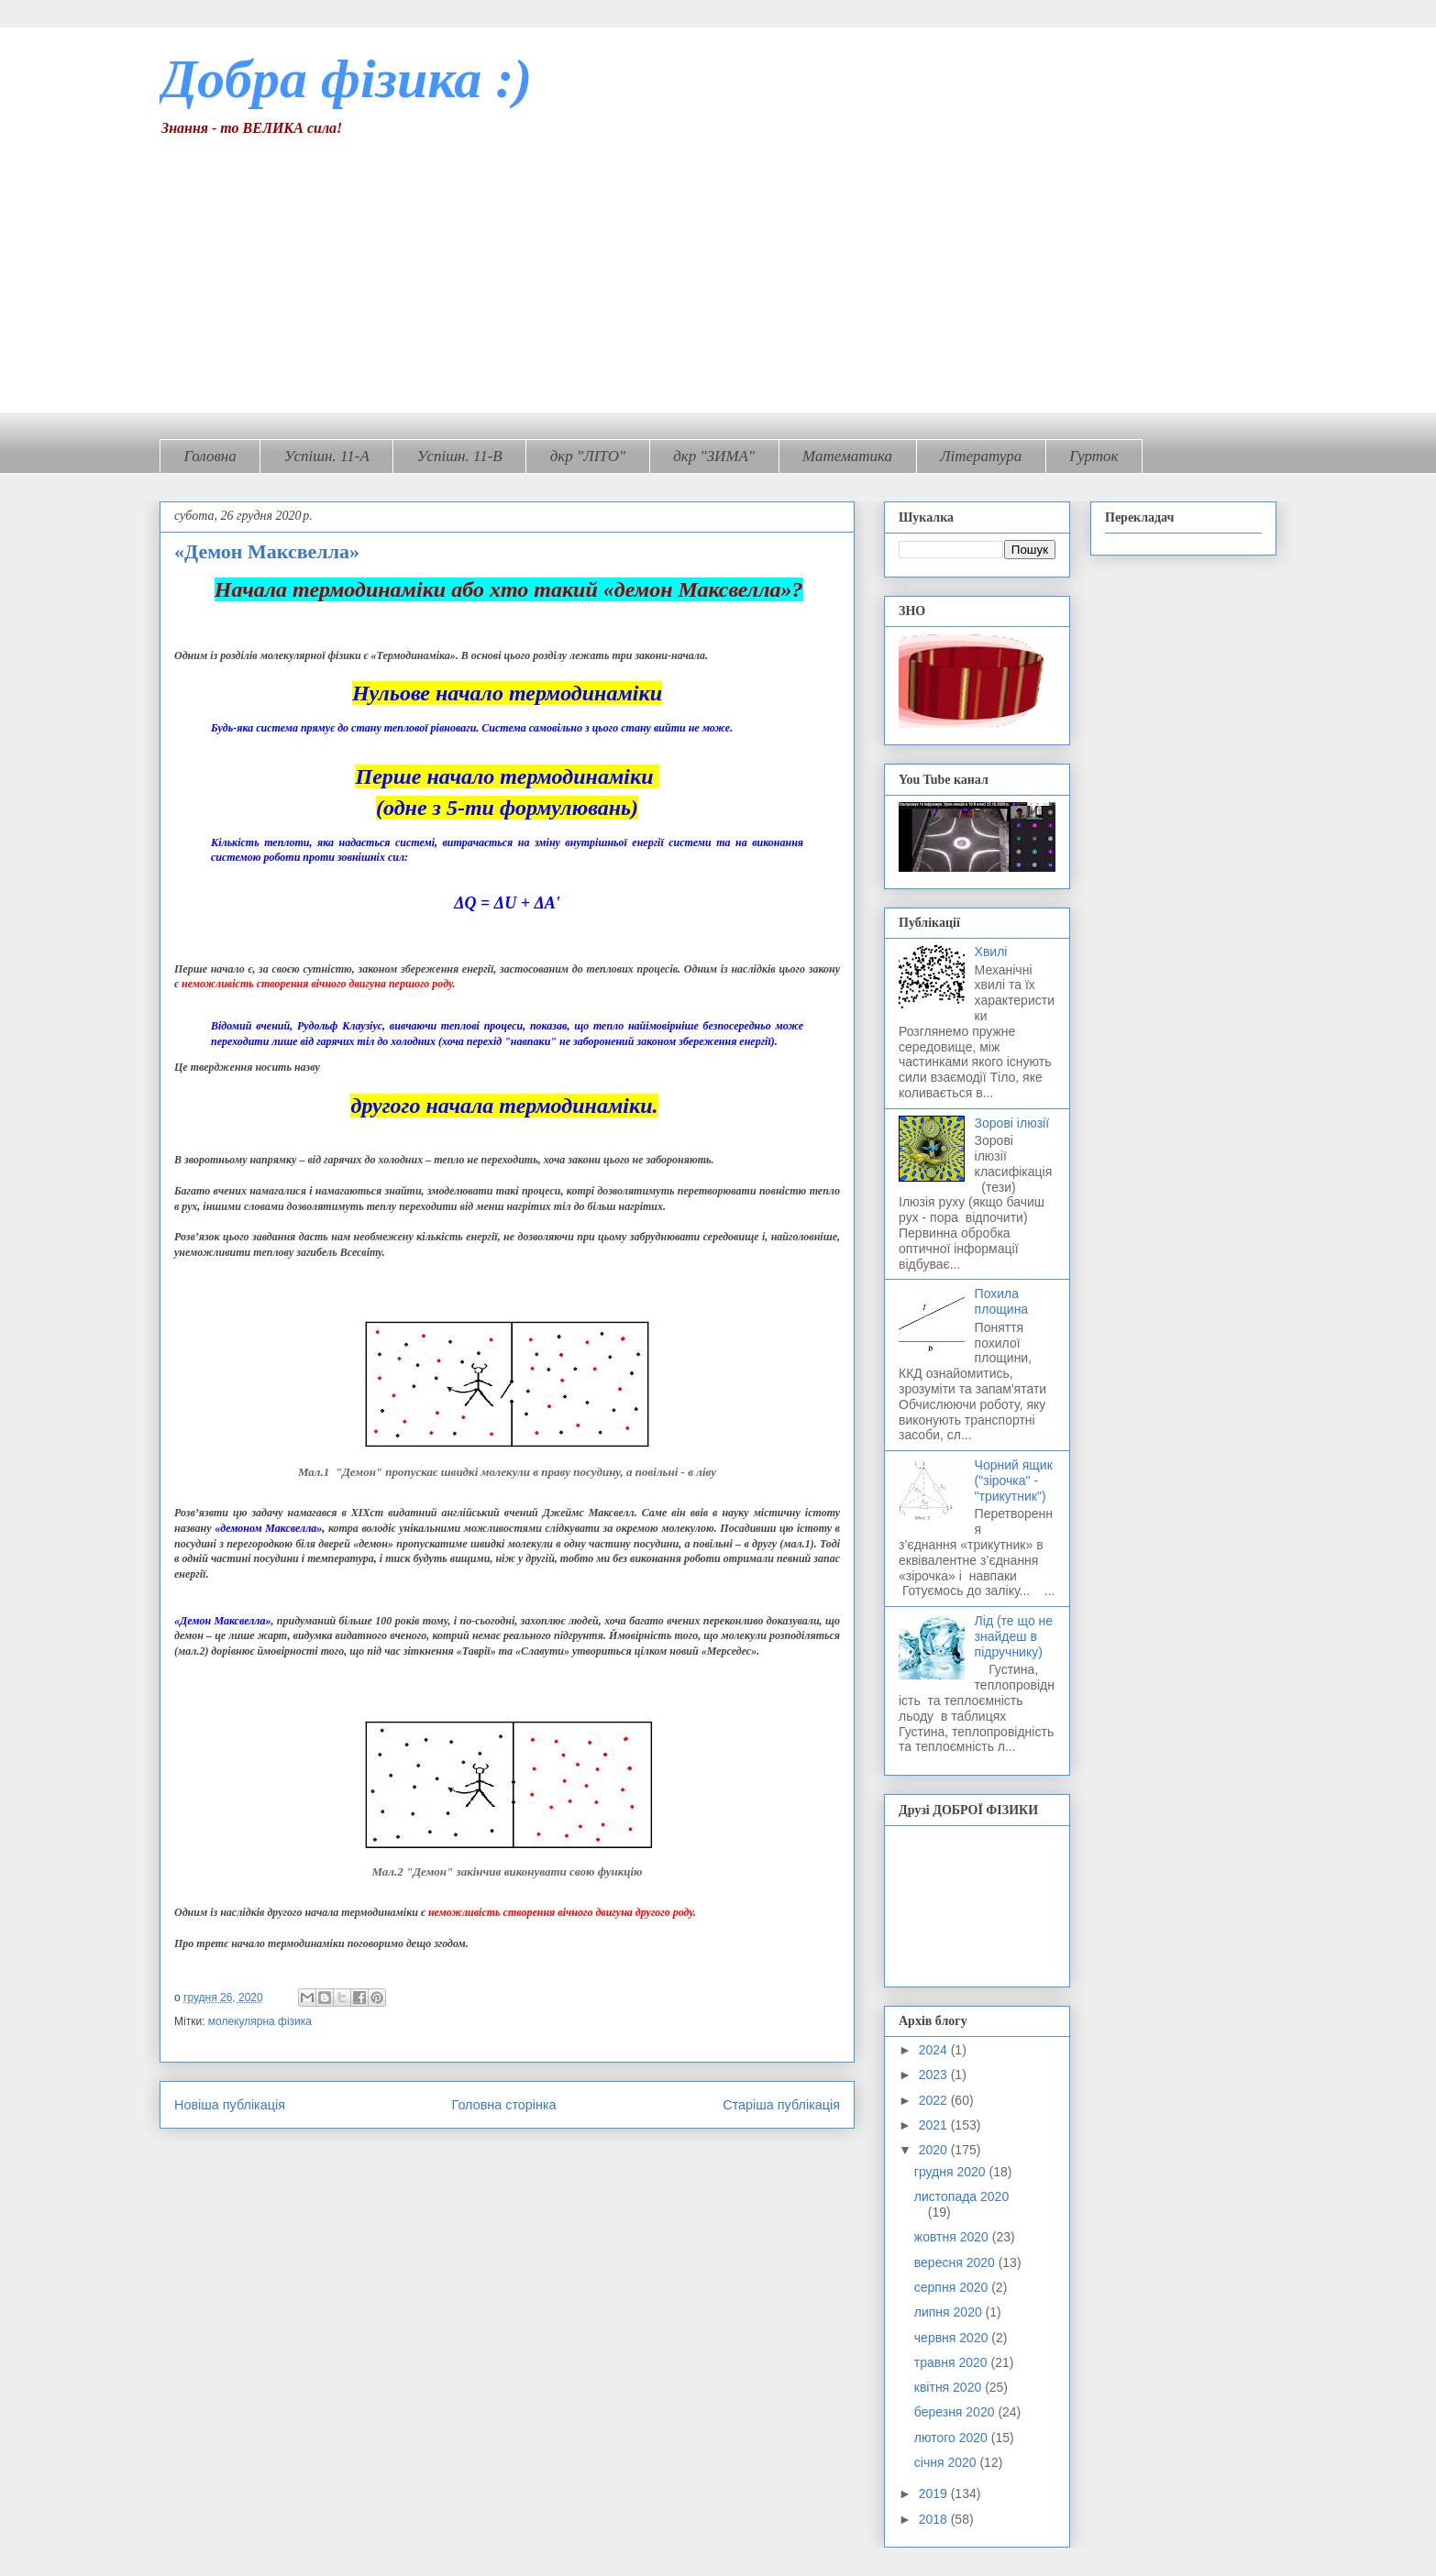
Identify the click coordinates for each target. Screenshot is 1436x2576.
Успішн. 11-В (460, 456)
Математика (847, 456)
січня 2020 (947, 2462)
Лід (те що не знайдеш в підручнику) (1014, 1636)
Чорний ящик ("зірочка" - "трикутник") (1014, 1480)
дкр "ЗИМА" (714, 456)
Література (981, 456)
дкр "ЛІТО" (588, 456)
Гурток (1093, 456)
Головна (210, 456)
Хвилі (991, 951)
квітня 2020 (949, 2387)
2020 (935, 2149)
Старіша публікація (781, 2104)
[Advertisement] (718, 274)
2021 (935, 2125)
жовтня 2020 (953, 2236)
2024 (935, 2049)
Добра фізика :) (346, 79)
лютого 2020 (952, 2437)
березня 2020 (956, 2412)
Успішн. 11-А (327, 456)
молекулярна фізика (260, 2021)
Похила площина (1002, 1301)
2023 (935, 2074)
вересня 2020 (956, 2262)
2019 (935, 2493)
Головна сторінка (504, 2104)
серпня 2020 (952, 2287)
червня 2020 (953, 2337)
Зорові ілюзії (1012, 1123)
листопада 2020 (961, 2196)
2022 (935, 2100)
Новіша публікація (229, 2104)
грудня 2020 (951, 2171)
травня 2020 (952, 2362)
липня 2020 (950, 2312)
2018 (935, 2519)
